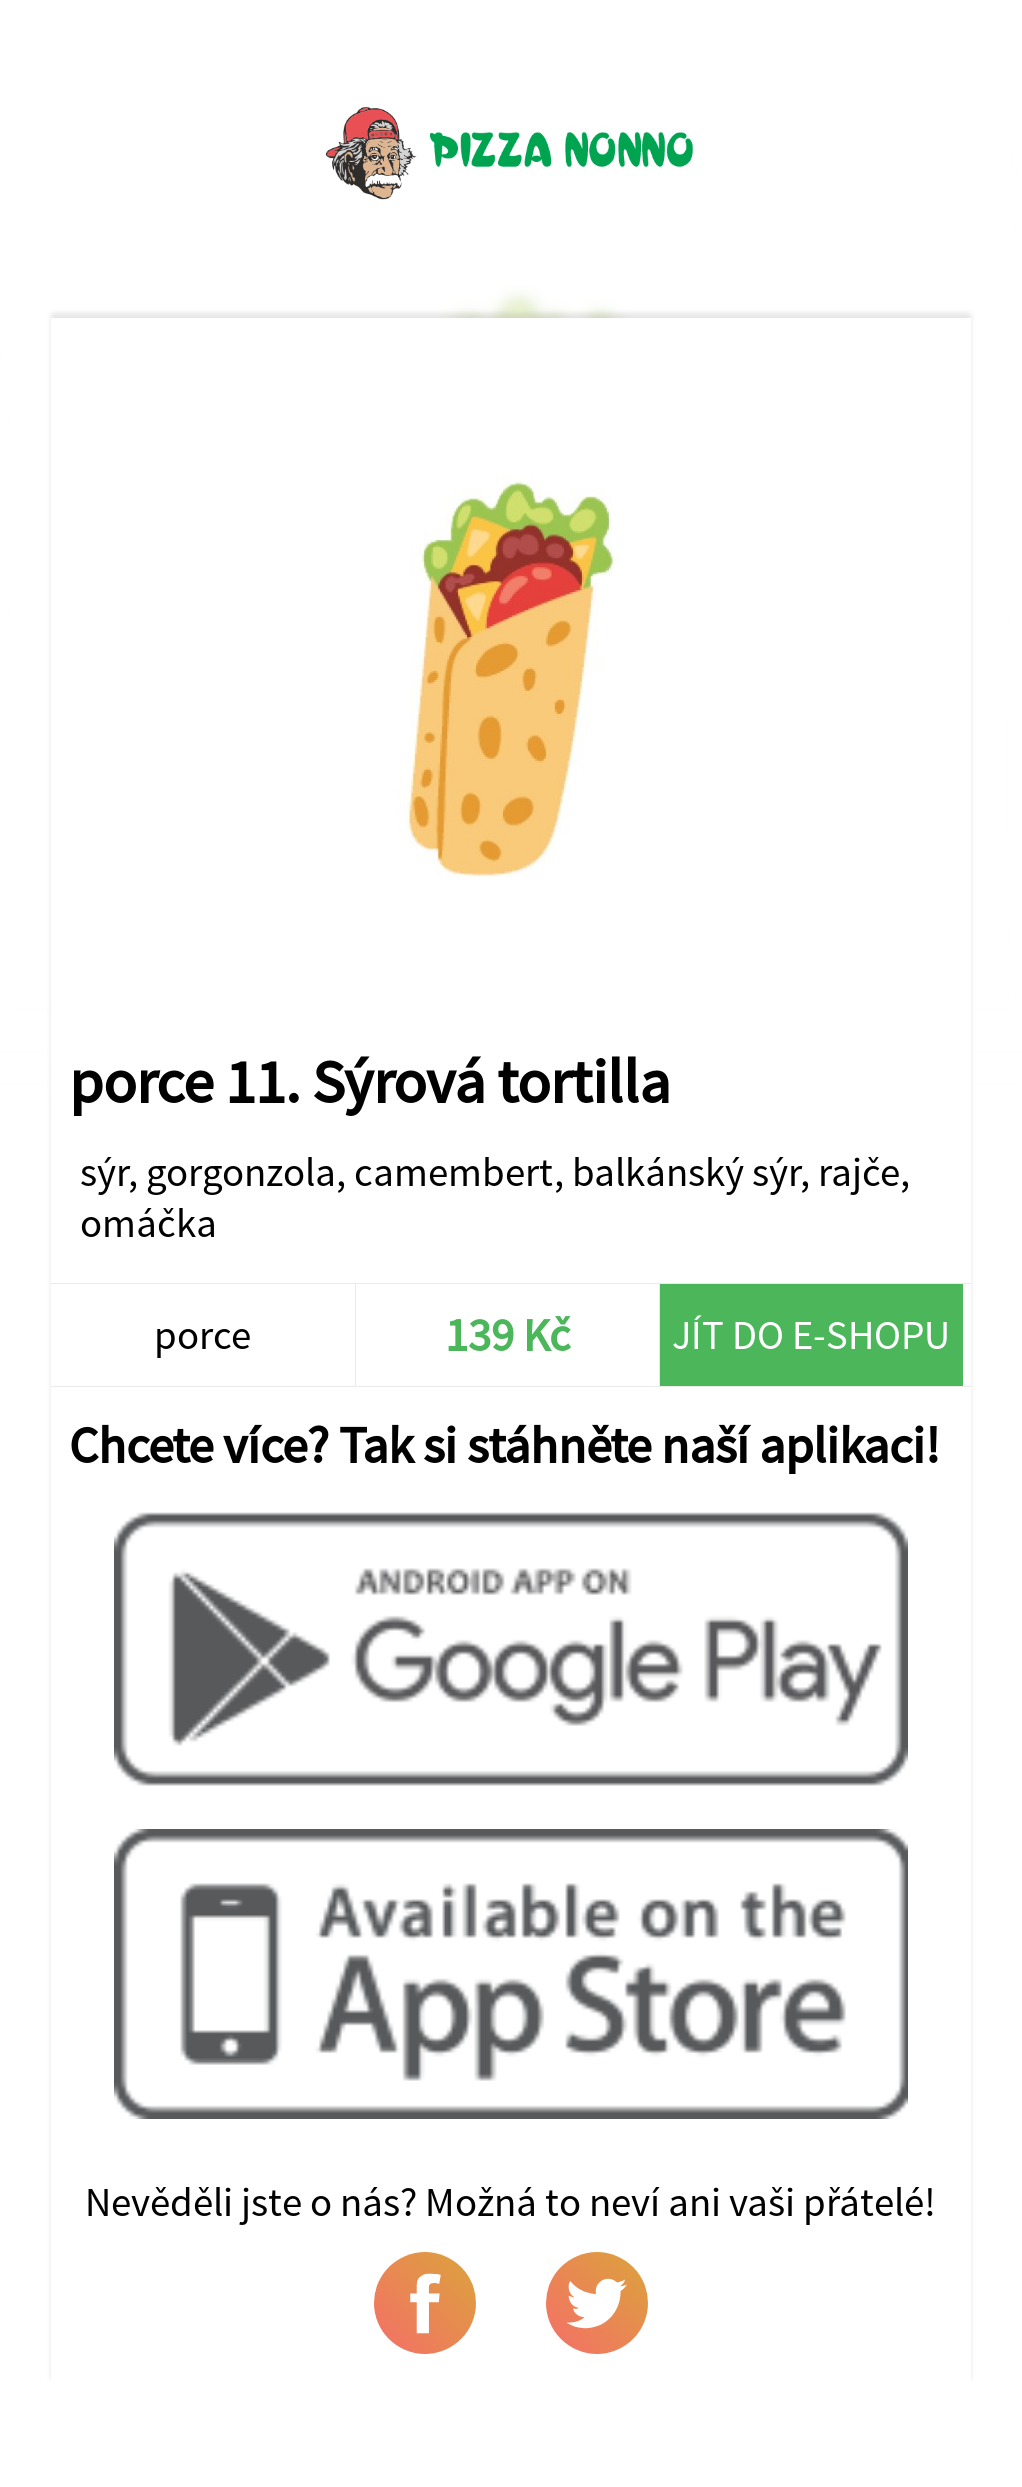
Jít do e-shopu (811, 1334)
